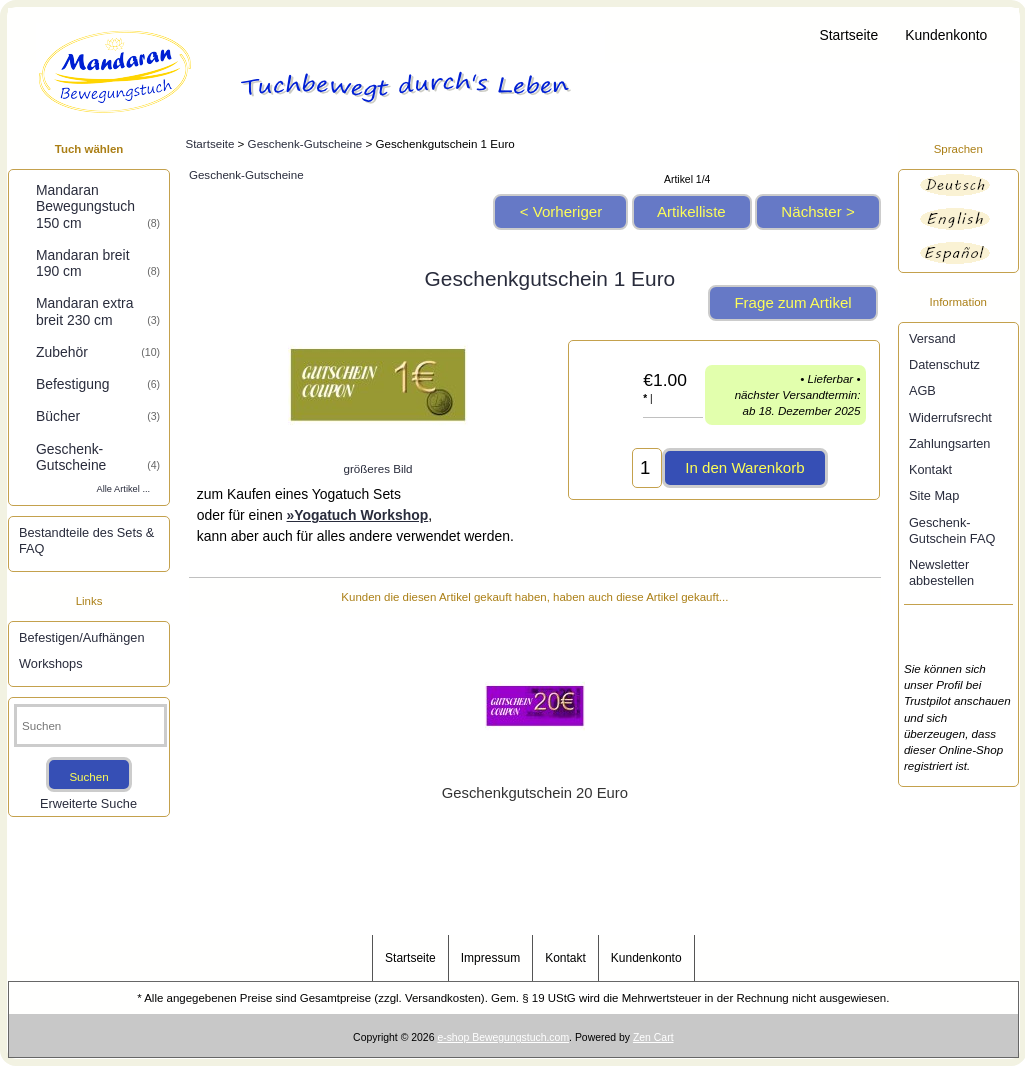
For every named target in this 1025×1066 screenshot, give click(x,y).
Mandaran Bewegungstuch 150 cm (98, 206)
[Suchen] (90, 725)
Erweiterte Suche (88, 803)
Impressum (490, 958)
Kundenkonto (946, 35)
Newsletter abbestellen (941, 572)
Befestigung (98, 384)
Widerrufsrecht (950, 417)
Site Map (934, 495)
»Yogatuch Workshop (358, 515)
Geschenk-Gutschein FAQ (952, 530)
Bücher (98, 416)
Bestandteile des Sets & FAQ (86, 540)
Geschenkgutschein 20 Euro (535, 793)
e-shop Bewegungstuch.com (503, 1037)
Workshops (51, 663)
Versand (932, 338)
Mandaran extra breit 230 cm (98, 311)
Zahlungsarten (950, 443)
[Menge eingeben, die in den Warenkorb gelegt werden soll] (647, 468)
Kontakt (930, 469)
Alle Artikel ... (124, 489)
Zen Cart (653, 1037)
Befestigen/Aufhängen (81, 637)
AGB (922, 390)
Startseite (848, 35)
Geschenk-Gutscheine (305, 143)
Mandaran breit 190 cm (98, 263)
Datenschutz (944, 364)
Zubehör (98, 352)
